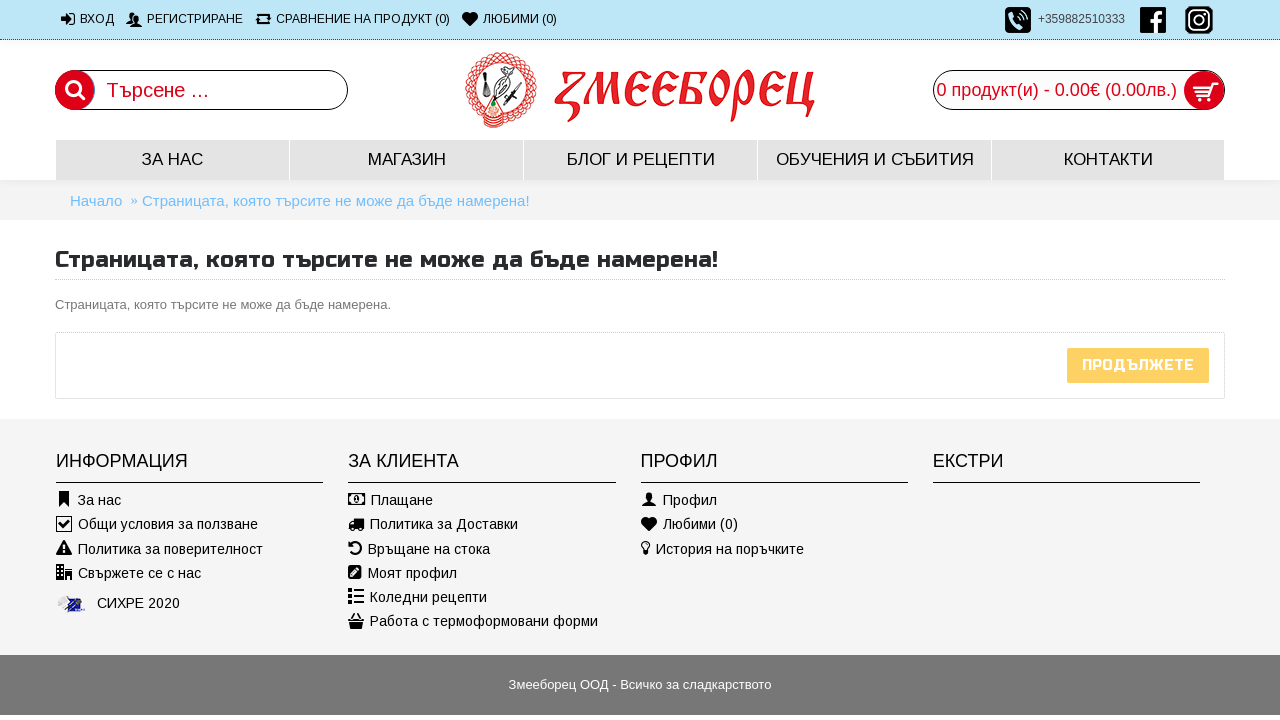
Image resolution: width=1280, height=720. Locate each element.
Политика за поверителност (159, 549)
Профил (679, 500)
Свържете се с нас (128, 573)
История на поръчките (722, 549)
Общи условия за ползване (157, 524)
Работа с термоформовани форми (473, 621)
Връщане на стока (419, 549)
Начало (96, 200)
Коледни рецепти (417, 597)
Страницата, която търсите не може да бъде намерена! (336, 200)
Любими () (689, 524)
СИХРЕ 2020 (118, 603)
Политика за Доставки (433, 524)
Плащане (390, 500)
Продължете (1138, 365)
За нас (88, 500)
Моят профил (402, 573)
